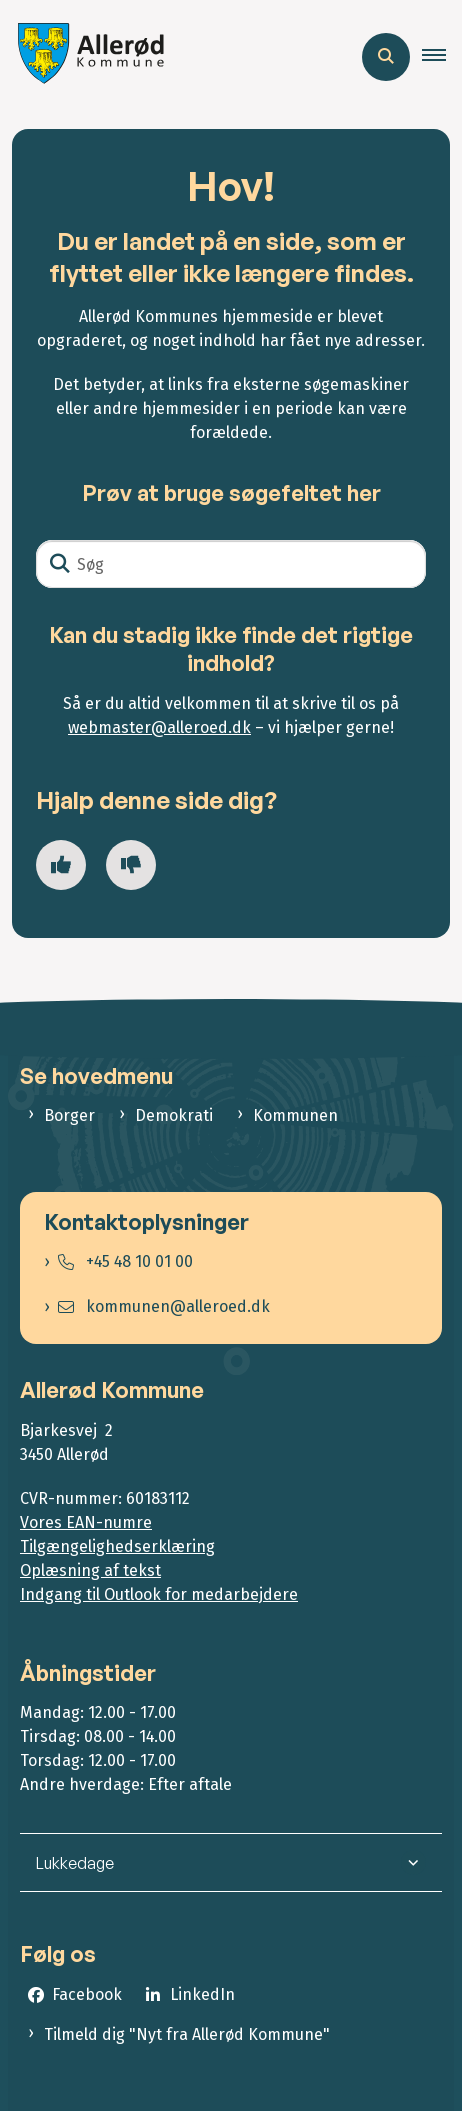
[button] (442, 57)
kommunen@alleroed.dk (164, 1306)
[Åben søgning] (386, 57)
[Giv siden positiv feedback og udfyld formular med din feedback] (61, 865)
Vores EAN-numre (86, 1522)
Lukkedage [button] (75, 1863)
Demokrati (174, 1115)
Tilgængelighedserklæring (117, 1546)
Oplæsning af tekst (90, 1570)
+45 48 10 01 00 (125, 1261)
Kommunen (295, 1115)
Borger (69, 1115)
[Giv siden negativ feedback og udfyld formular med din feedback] (131, 865)
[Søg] (231, 564)
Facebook (87, 1994)
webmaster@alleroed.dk (159, 727)
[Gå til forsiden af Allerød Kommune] (86, 56)
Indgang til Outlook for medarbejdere (159, 1594)
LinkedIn (202, 1994)
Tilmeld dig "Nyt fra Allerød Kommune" (187, 2034)
